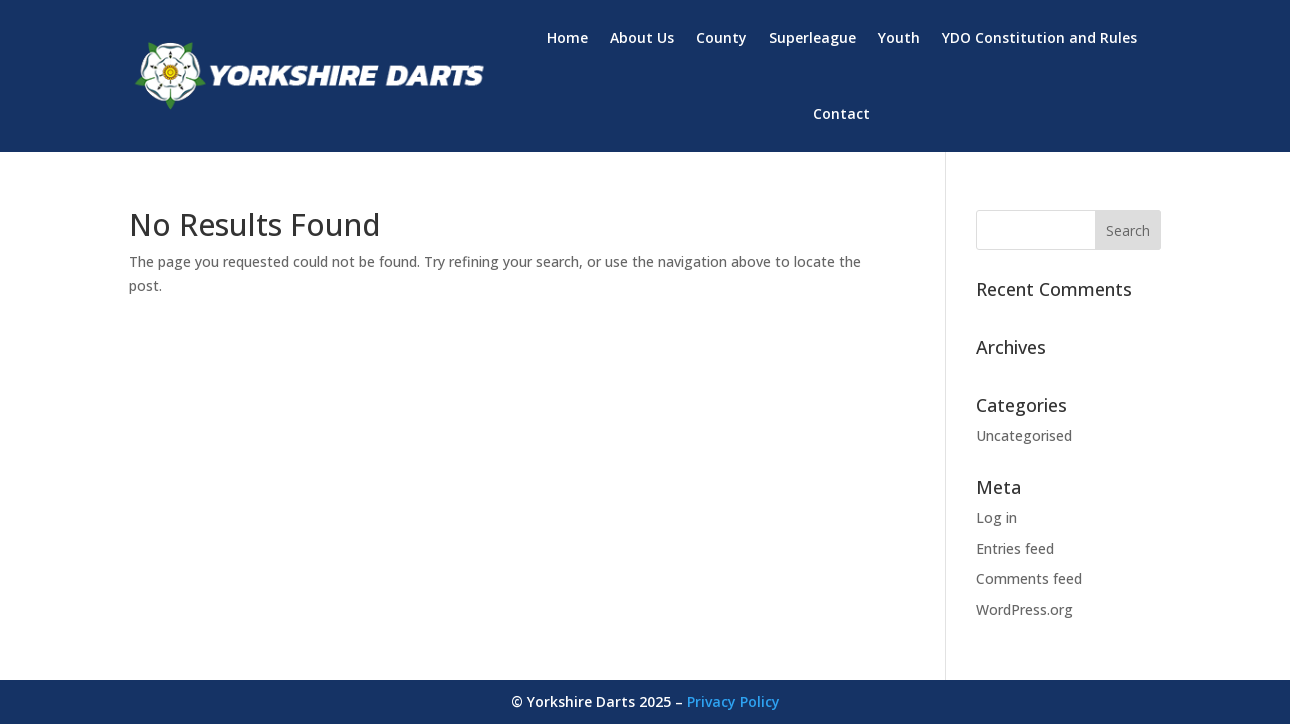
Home (567, 37)
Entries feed (1015, 548)
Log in (996, 517)
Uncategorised (1024, 435)
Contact (841, 113)
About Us (642, 37)
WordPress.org (1024, 609)
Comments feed (1029, 578)
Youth (899, 37)
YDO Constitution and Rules (1039, 37)
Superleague (812, 37)
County (721, 37)
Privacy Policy (733, 701)
